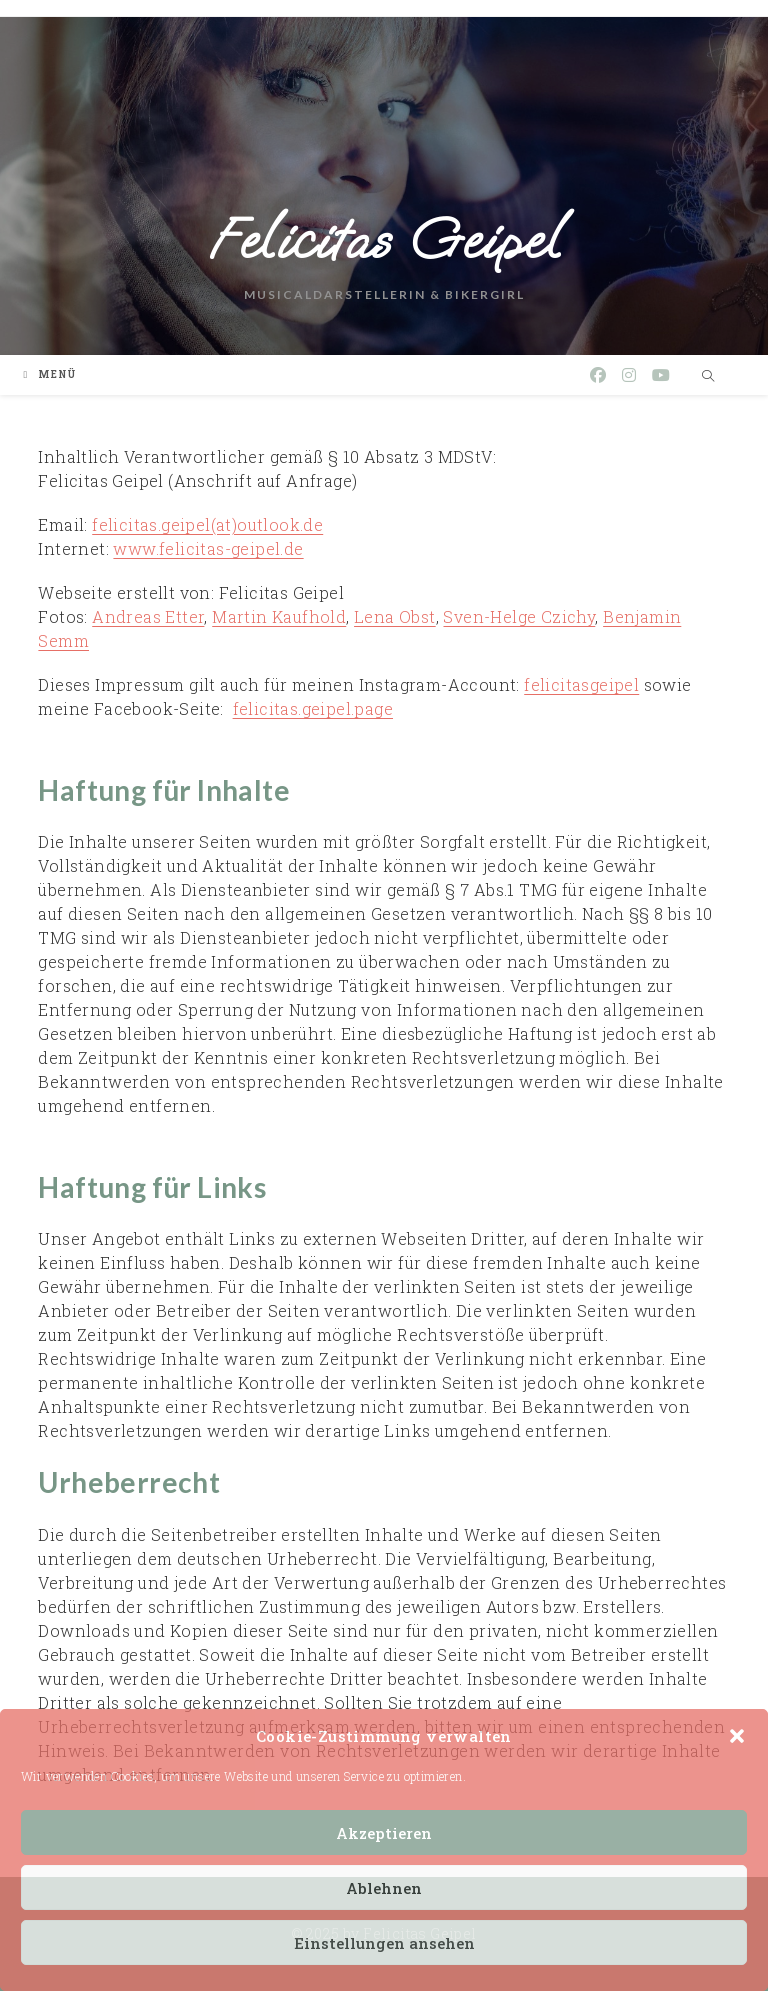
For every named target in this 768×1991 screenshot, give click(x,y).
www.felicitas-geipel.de (208, 548)
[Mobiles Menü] (50, 374)
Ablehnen (384, 1888)
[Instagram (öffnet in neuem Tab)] (629, 375)
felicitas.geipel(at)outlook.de (207, 524)
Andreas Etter (148, 616)
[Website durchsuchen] (709, 376)
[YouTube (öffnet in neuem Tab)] (661, 375)
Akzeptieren (384, 1833)
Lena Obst (395, 616)
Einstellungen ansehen (384, 1943)
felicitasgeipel (581, 684)
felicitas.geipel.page (313, 708)
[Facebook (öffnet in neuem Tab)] (598, 375)
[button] (737, 1736)
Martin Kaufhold (279, 616)
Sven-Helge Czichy (519, 616)
